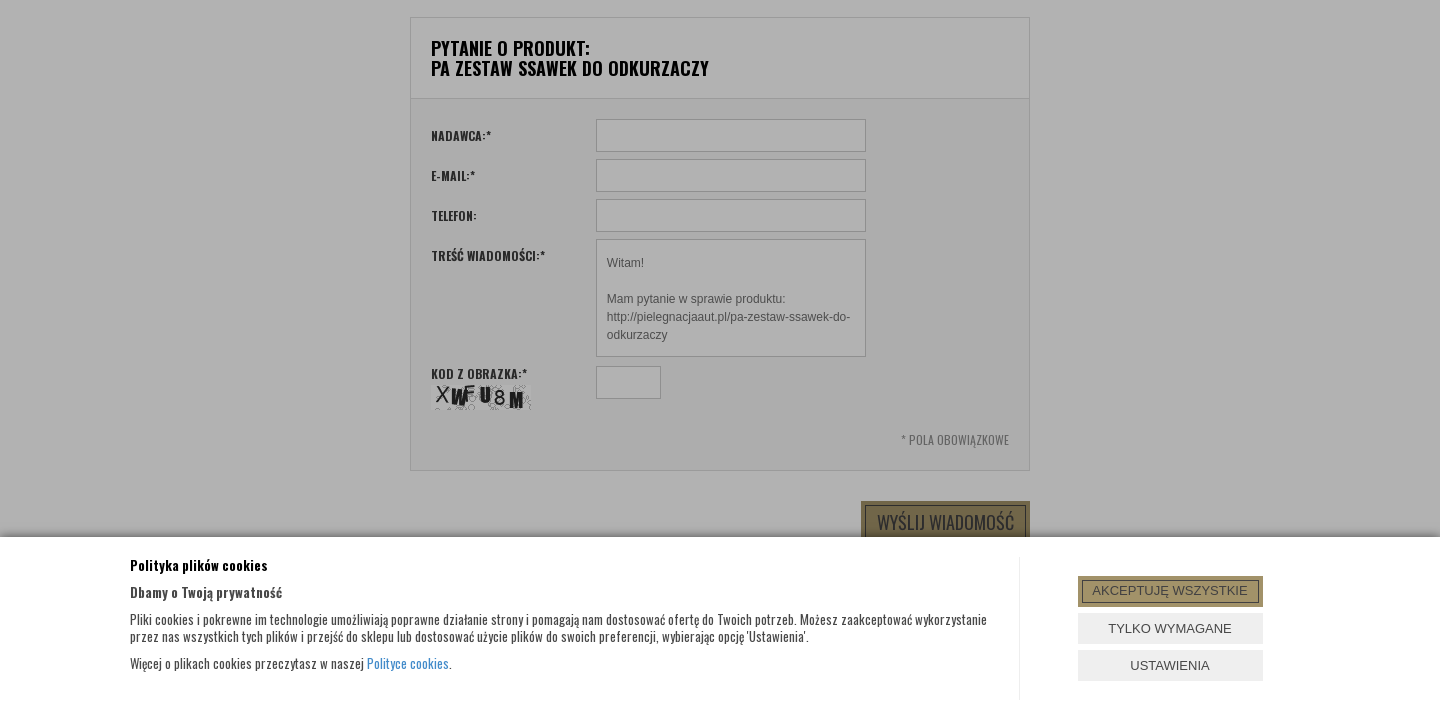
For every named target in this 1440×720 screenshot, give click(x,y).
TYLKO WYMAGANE (1170, 628)
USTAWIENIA (1169, 665)
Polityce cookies (408, 663)
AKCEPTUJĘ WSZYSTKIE (1169, 590)
